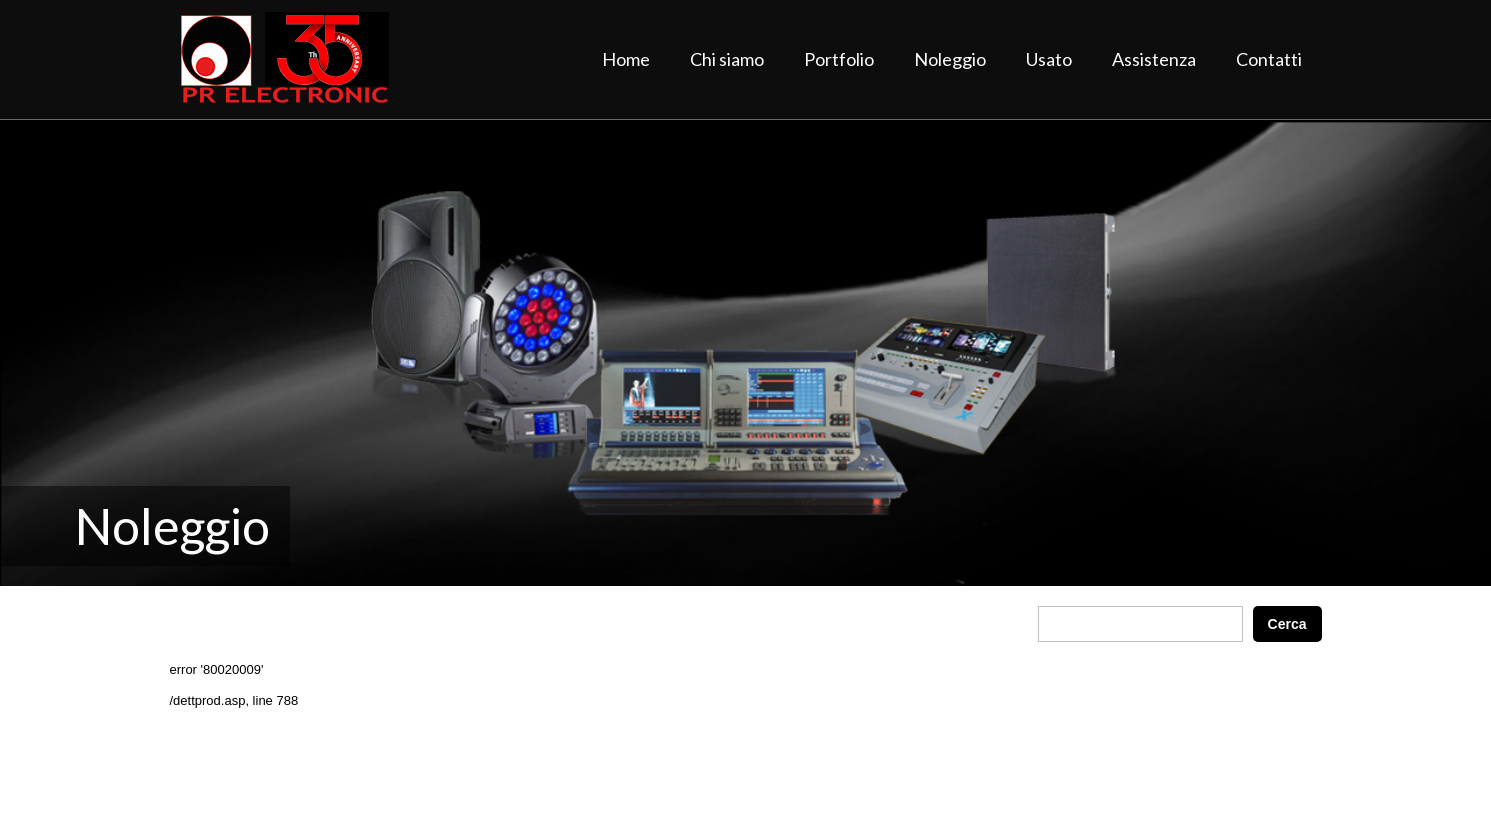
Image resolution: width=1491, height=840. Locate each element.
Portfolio (839, 59)
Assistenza (1154, 59)
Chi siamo (727, 59)
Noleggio (950, 59)
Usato (1049, 59)
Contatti (1269, 59)
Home (626, 59)
